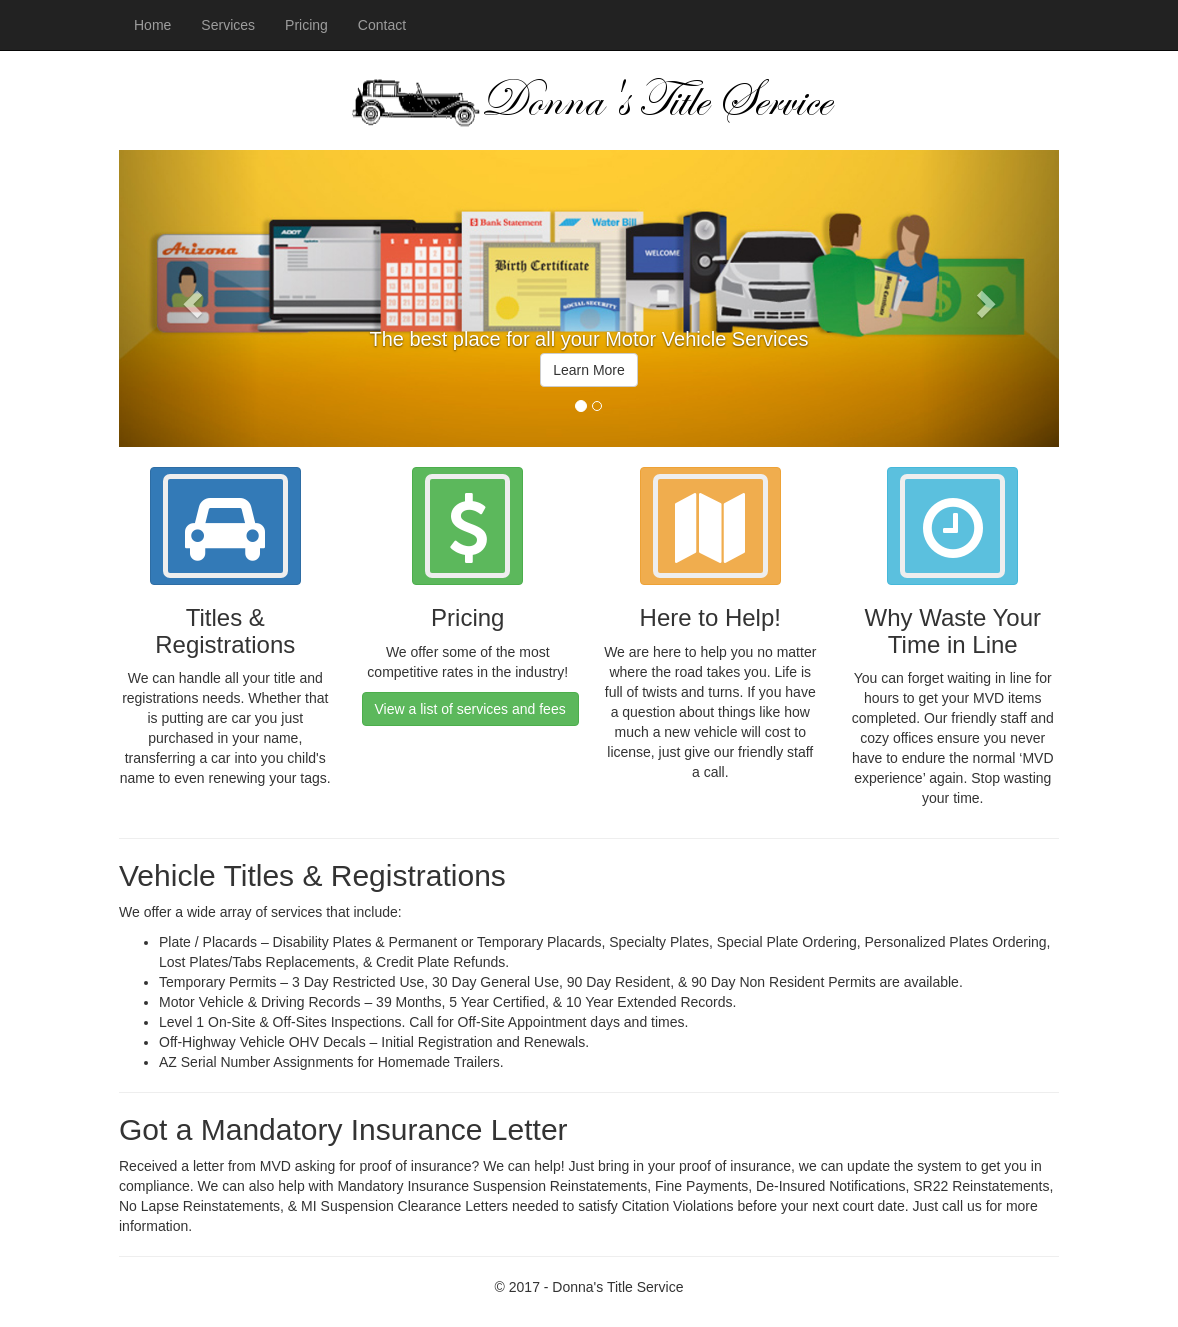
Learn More (589, 370)
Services (228, 25)
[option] (589, 366)
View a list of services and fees (470, 709)
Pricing (306, 25)
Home (152, 25)
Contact (382, 25)
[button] (189, 298)
